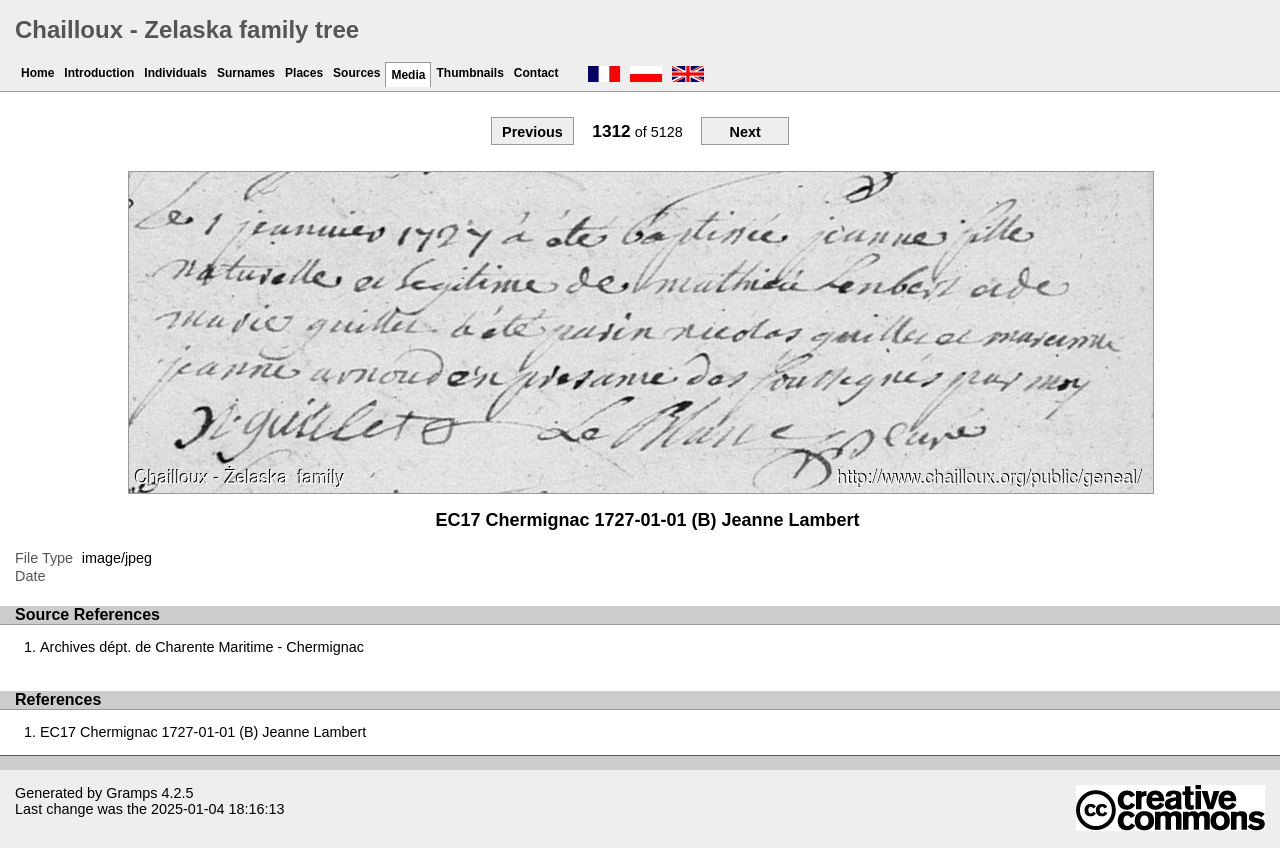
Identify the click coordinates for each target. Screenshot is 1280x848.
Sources (356, 73)
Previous (532, 132)
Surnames (246, 73)
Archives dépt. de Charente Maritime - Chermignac (202, 647)
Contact (536, 73)
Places (304, 73)
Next (744, 132)
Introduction (99, 73)
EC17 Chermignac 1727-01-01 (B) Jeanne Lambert (203, 732)
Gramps (131, 793)
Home (37, 73)
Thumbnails (469, 73)
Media (408, 75)
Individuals (175, 73)
